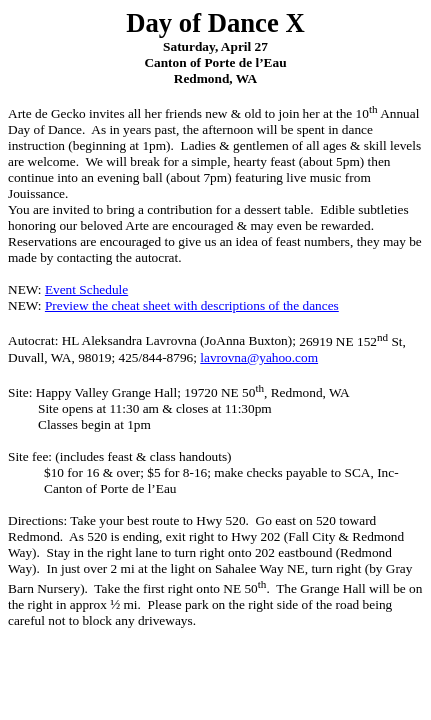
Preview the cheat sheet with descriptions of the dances (192, 305)
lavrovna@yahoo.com (259, 357)
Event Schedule (86, 289)
